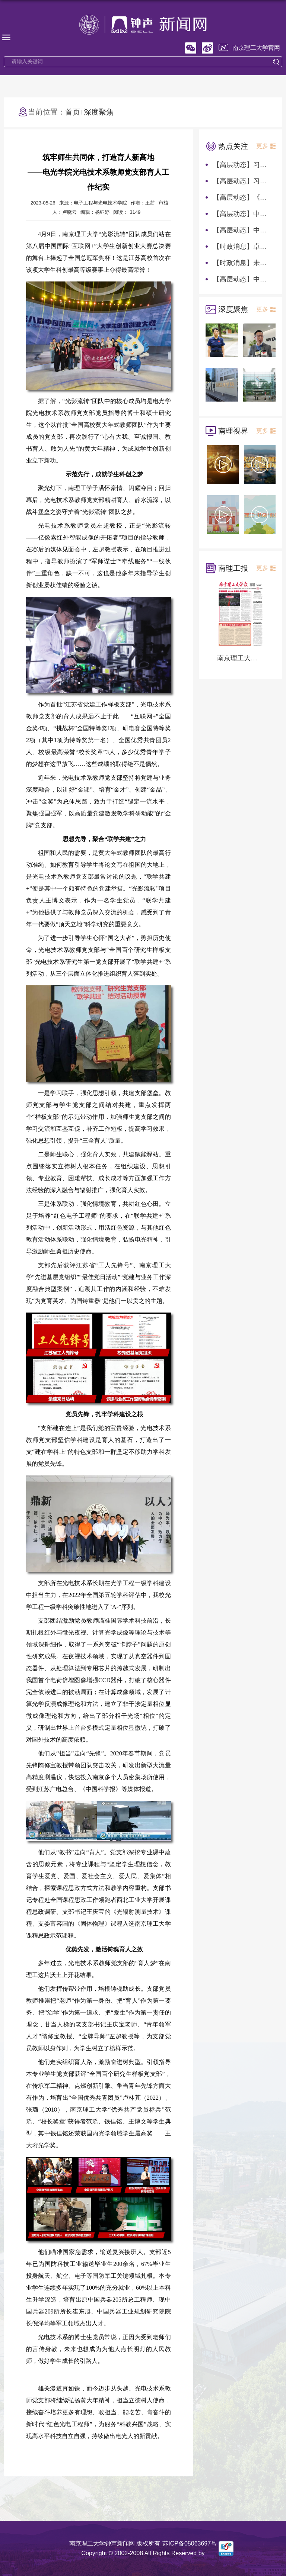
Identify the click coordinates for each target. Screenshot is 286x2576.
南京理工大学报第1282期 (240, 658)
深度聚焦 (99, 112)
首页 (72, 112)
